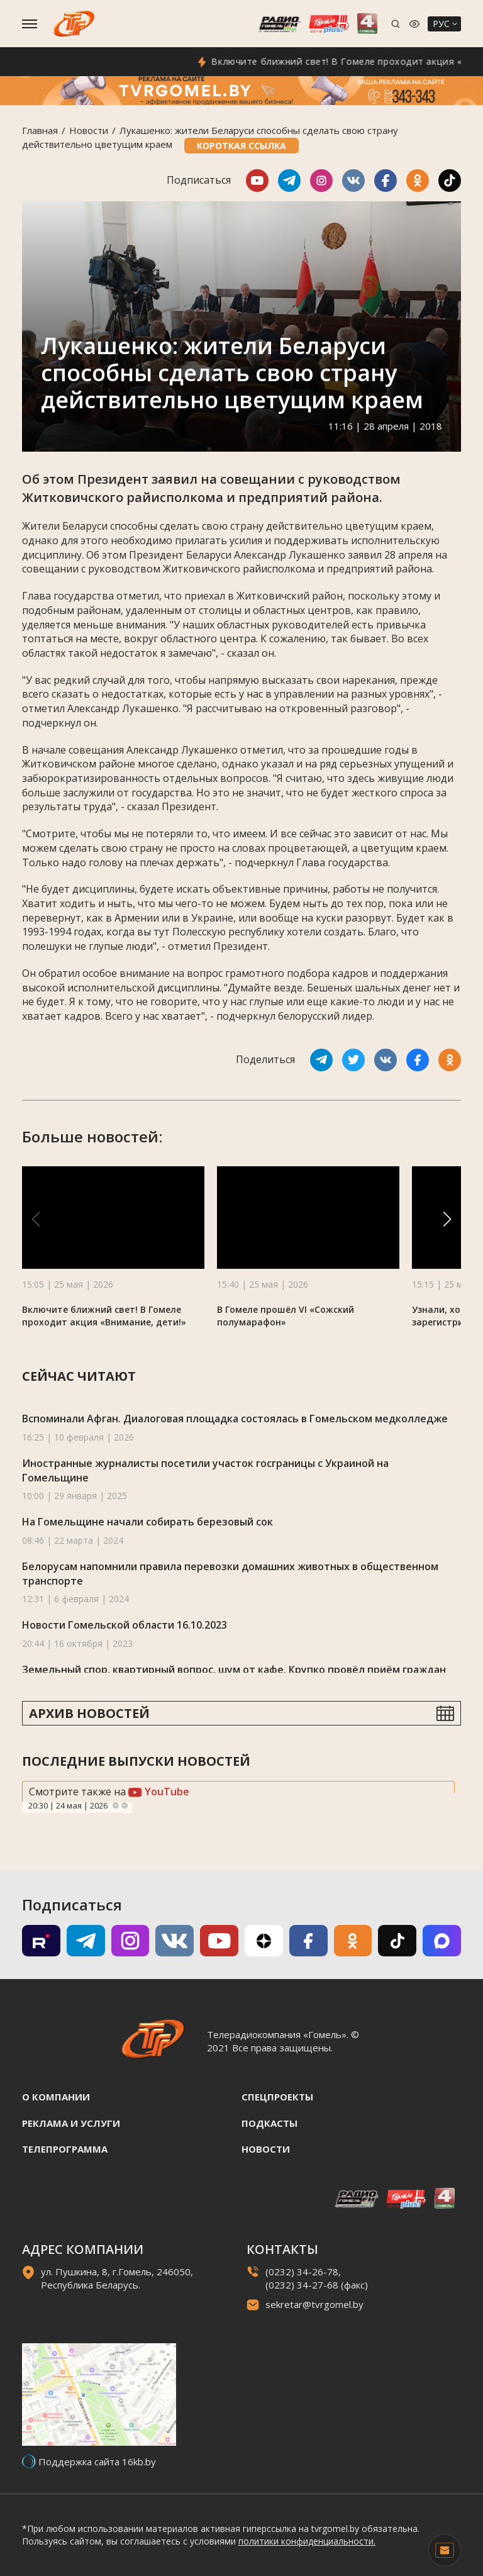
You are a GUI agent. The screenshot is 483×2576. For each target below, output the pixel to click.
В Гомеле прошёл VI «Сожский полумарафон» (285, 1315)
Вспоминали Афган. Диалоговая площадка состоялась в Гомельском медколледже (235, 1418)
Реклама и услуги (71, 2123)
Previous (116, 1805)
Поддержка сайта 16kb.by (97, 2461)
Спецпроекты (277, 2096)
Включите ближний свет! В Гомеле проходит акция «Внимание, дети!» (104, 1315)
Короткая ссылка (241, 146)
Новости (88, 130)
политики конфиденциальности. (306, 2541)
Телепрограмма (65, 2149)
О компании (56, 2096)
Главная (40, 130)
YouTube (158, 1791)
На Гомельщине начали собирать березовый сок (147, 1522)
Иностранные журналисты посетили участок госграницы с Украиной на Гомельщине (205, 1470)
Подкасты (269, 2123)
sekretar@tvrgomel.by (314, 2304)
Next (124, 1805)
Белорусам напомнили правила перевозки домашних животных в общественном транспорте (230, 1573)
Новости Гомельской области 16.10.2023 (124, 1625)
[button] (447, 1219)
